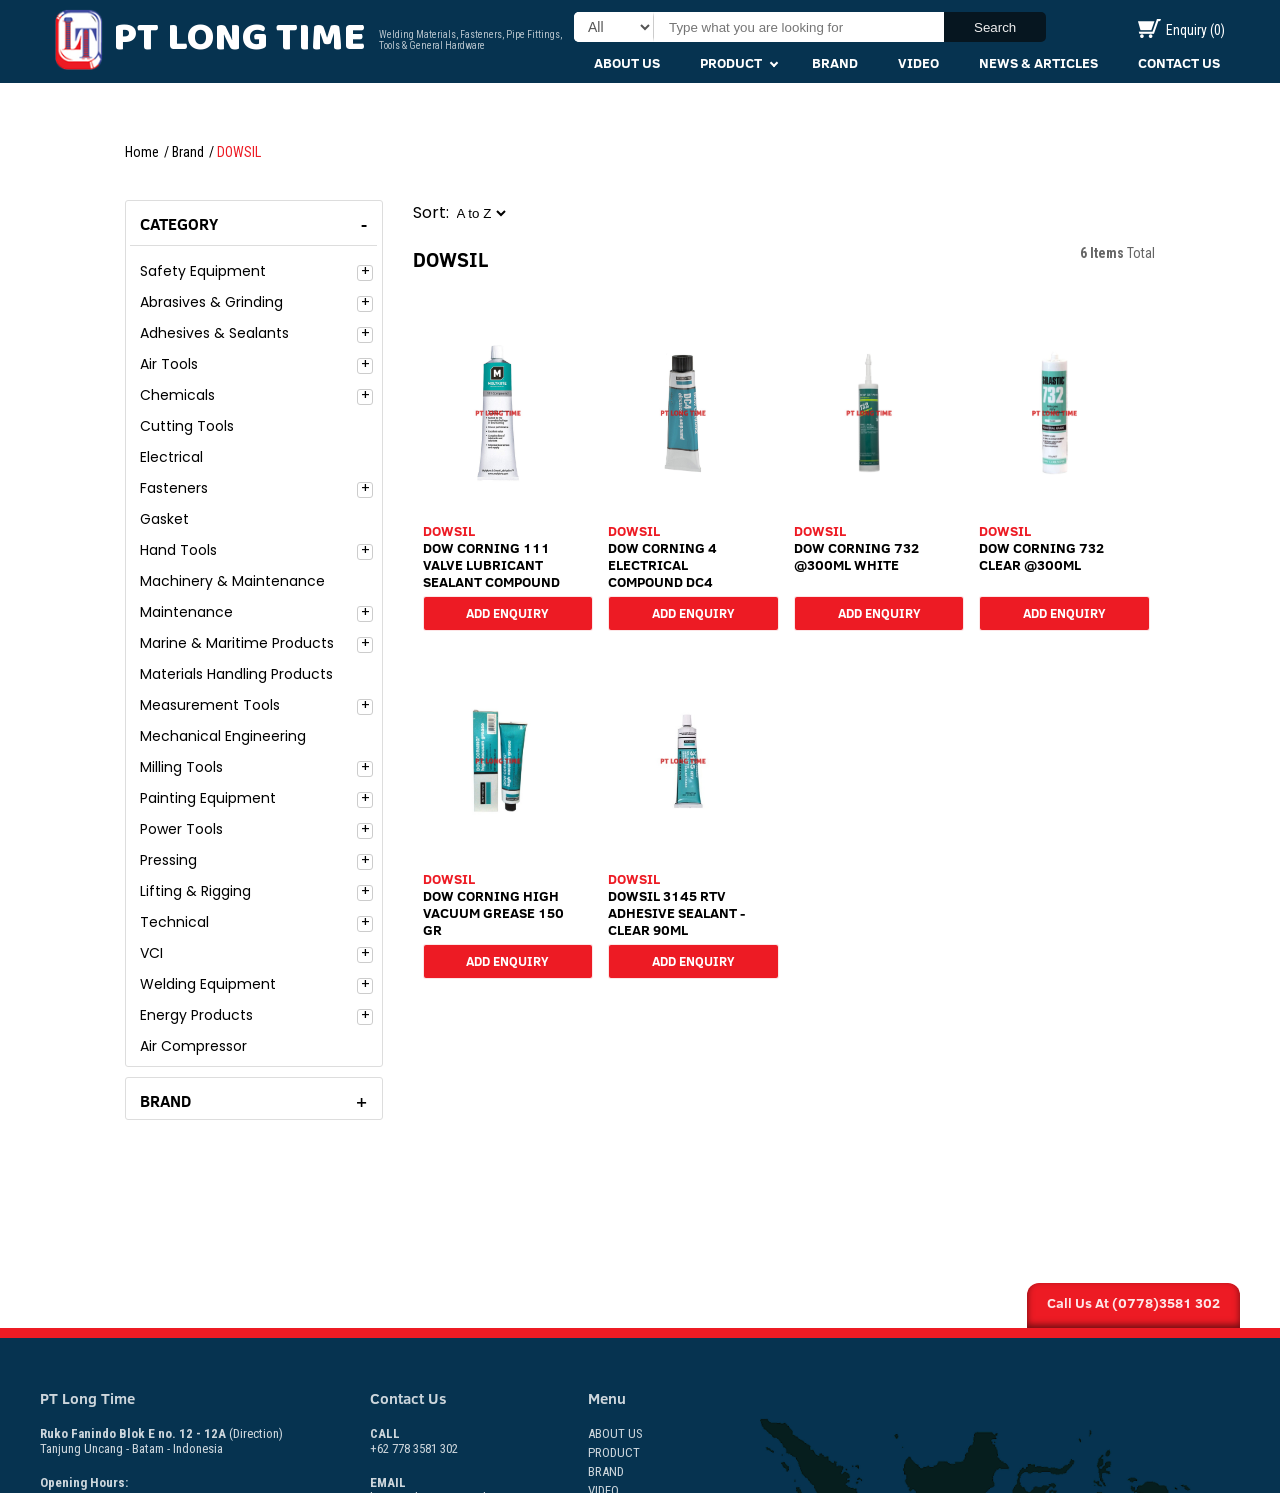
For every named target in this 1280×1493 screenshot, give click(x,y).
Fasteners (174, 488)
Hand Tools (178, 550)
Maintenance (186, 612)
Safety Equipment (203, 271)
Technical (174, 922)
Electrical (171, 457)
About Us (627, 63)
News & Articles (1038, 63)
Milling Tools (181, 767)
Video (918, 63)
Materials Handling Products (236, 674)
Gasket (164, 519)
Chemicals (177, 395)
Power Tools (181, 829)
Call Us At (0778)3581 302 (1133, 1303)
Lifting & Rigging (195, 891)
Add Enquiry (507, 612)
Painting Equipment (208, 798)
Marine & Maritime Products (237, 643)
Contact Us (1179, 63)
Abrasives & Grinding (211, 302)
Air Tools (169, 364)
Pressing (168, 860)
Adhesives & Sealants (214, 333)
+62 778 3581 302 (414, 1441)
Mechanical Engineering (223, 736)
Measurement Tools (210, 705)
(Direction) (256, 1433)
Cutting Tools (187, 426)
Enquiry (1181, 30)
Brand (835, 63)
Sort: (431, 212)
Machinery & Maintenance (232, 581)
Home (142, 152)
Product (731, 63)
